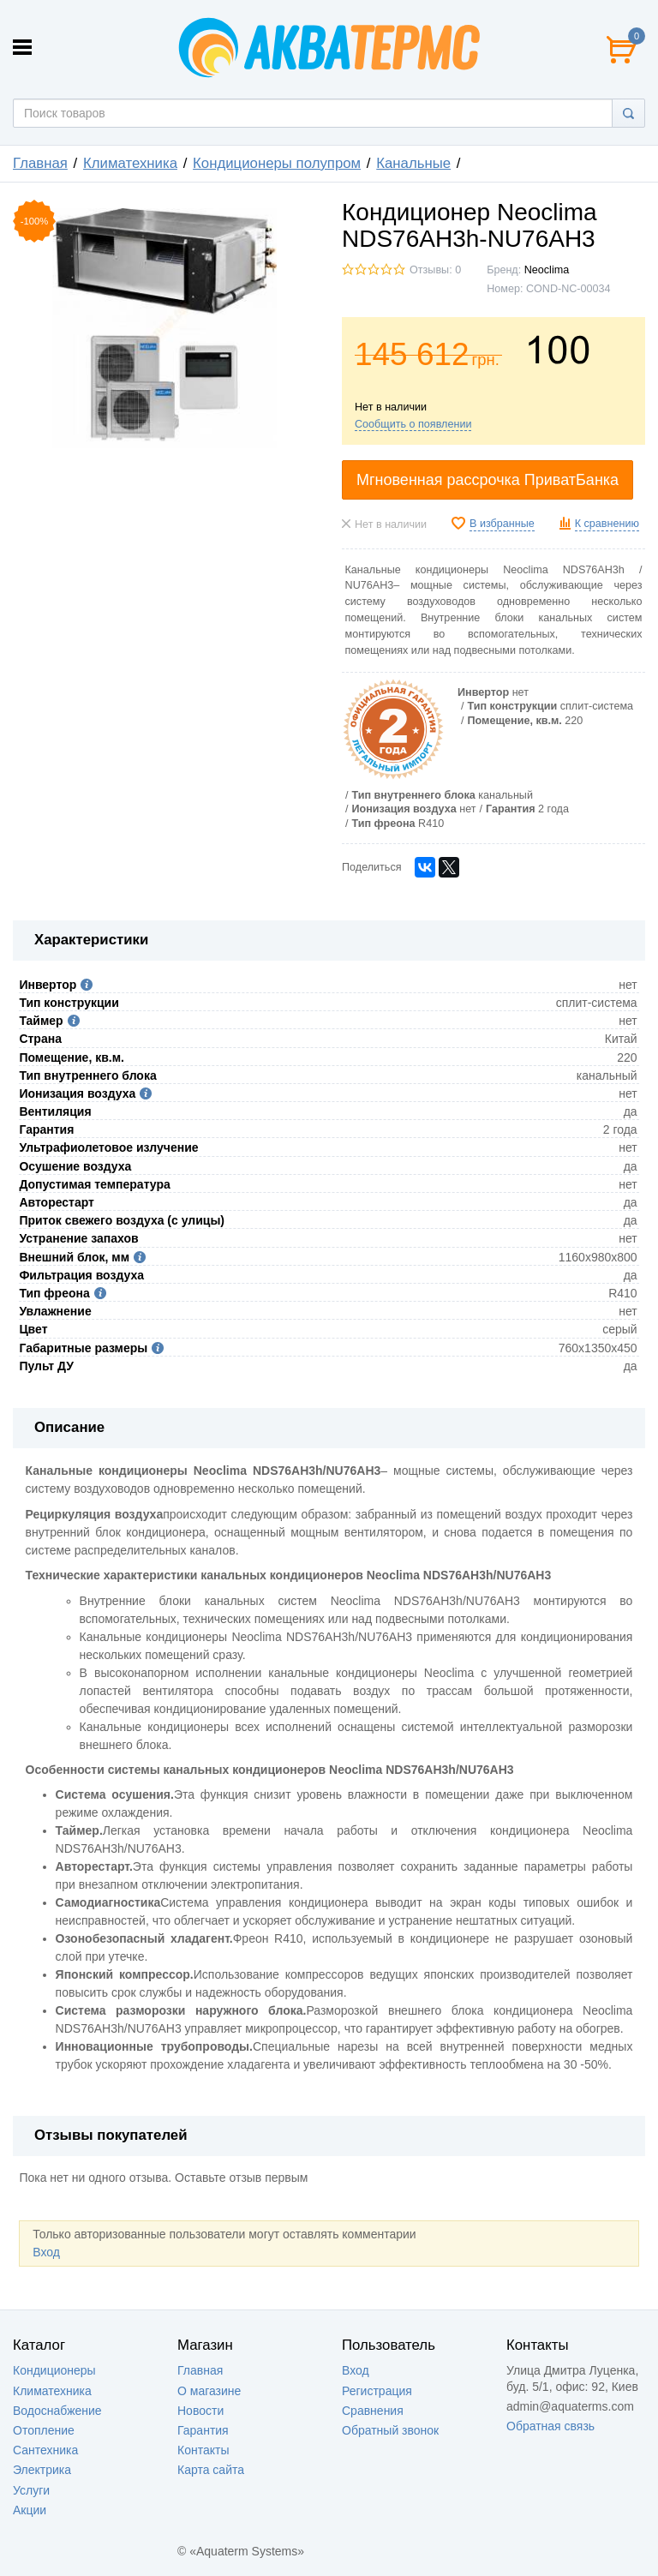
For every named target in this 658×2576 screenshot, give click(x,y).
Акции (29, 2510)
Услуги (31, 2490)
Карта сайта (210, 2470)
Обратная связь (550, 2426)
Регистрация (377, 2391)
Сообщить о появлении (413, 424)
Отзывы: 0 (435, 270)
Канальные (413, 163)
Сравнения (373, 2410)
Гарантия (203, 2430)
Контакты (203, 2450)
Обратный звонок (390, 2430)
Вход (46, 2252)
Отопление (44, 2430)
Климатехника (130, 163)
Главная (40, 163)
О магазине (209, 2391)
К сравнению (607, 524)
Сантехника (45, 2450)
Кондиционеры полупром (277, 163)
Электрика (42, 2470)
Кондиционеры (54, 2370)
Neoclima (547, 270)
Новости (200, 2410)
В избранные (502, 524)
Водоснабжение (57, 2410)
